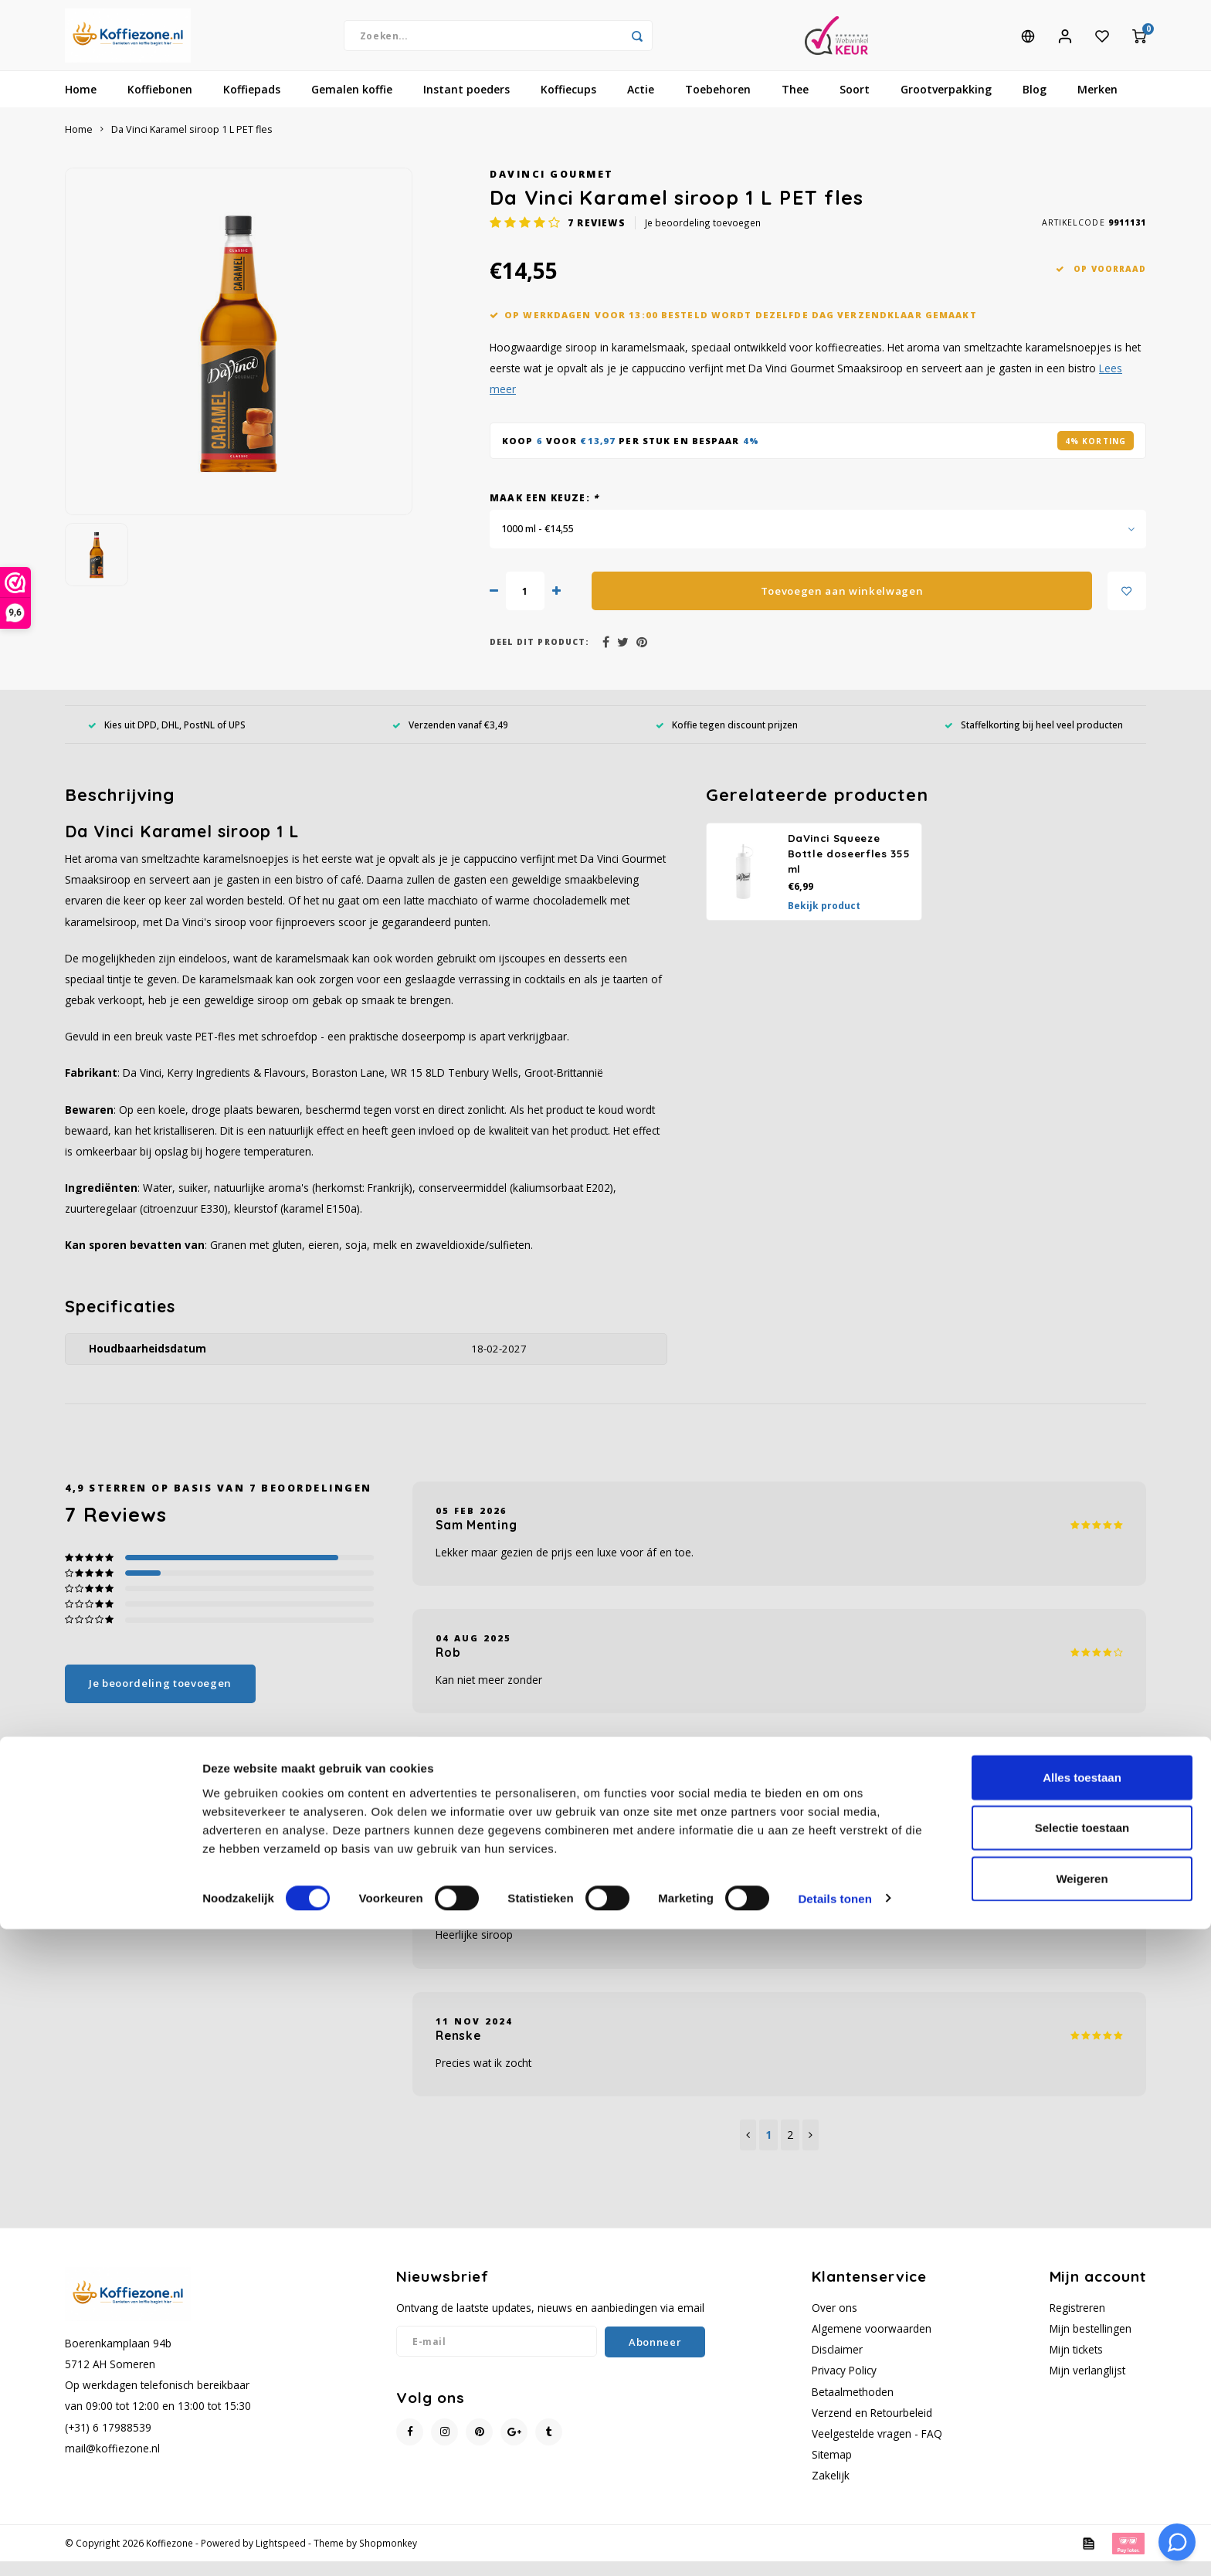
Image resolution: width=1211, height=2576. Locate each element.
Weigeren (1082, 2525)
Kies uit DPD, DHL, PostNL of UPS (167, 738)
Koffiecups (568, 104)
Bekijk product (824, 920)
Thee (795, 104)
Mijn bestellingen (1090, 2343)
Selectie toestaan (1082, 2475)
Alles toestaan (1082, 2424)
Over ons (834, 2322)
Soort (855, 104)
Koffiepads (251, 104)
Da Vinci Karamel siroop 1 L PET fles (192, 144)
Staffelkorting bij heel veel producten (1034, 738)
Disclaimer (837, 2364)
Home (81, 104)
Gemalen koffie (351, 104)
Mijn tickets (1076, 2364)
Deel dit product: (539, 656)
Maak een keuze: (544, 512)
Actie (640, 104)
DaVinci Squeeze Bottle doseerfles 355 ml (849, 868)
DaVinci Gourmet (552, 188)
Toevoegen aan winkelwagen (842, 606)
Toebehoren (718, 104)
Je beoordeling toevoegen (703, 237)
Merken (1097, 104)
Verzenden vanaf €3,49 (450, 738)
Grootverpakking (946, 104)
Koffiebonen (159, 104)
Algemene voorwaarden (871, 2343)
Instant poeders (466, 104)
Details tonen (834, 2545)
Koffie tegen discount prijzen (727, 738)
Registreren (1077, 2322)
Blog (1034, 104)
